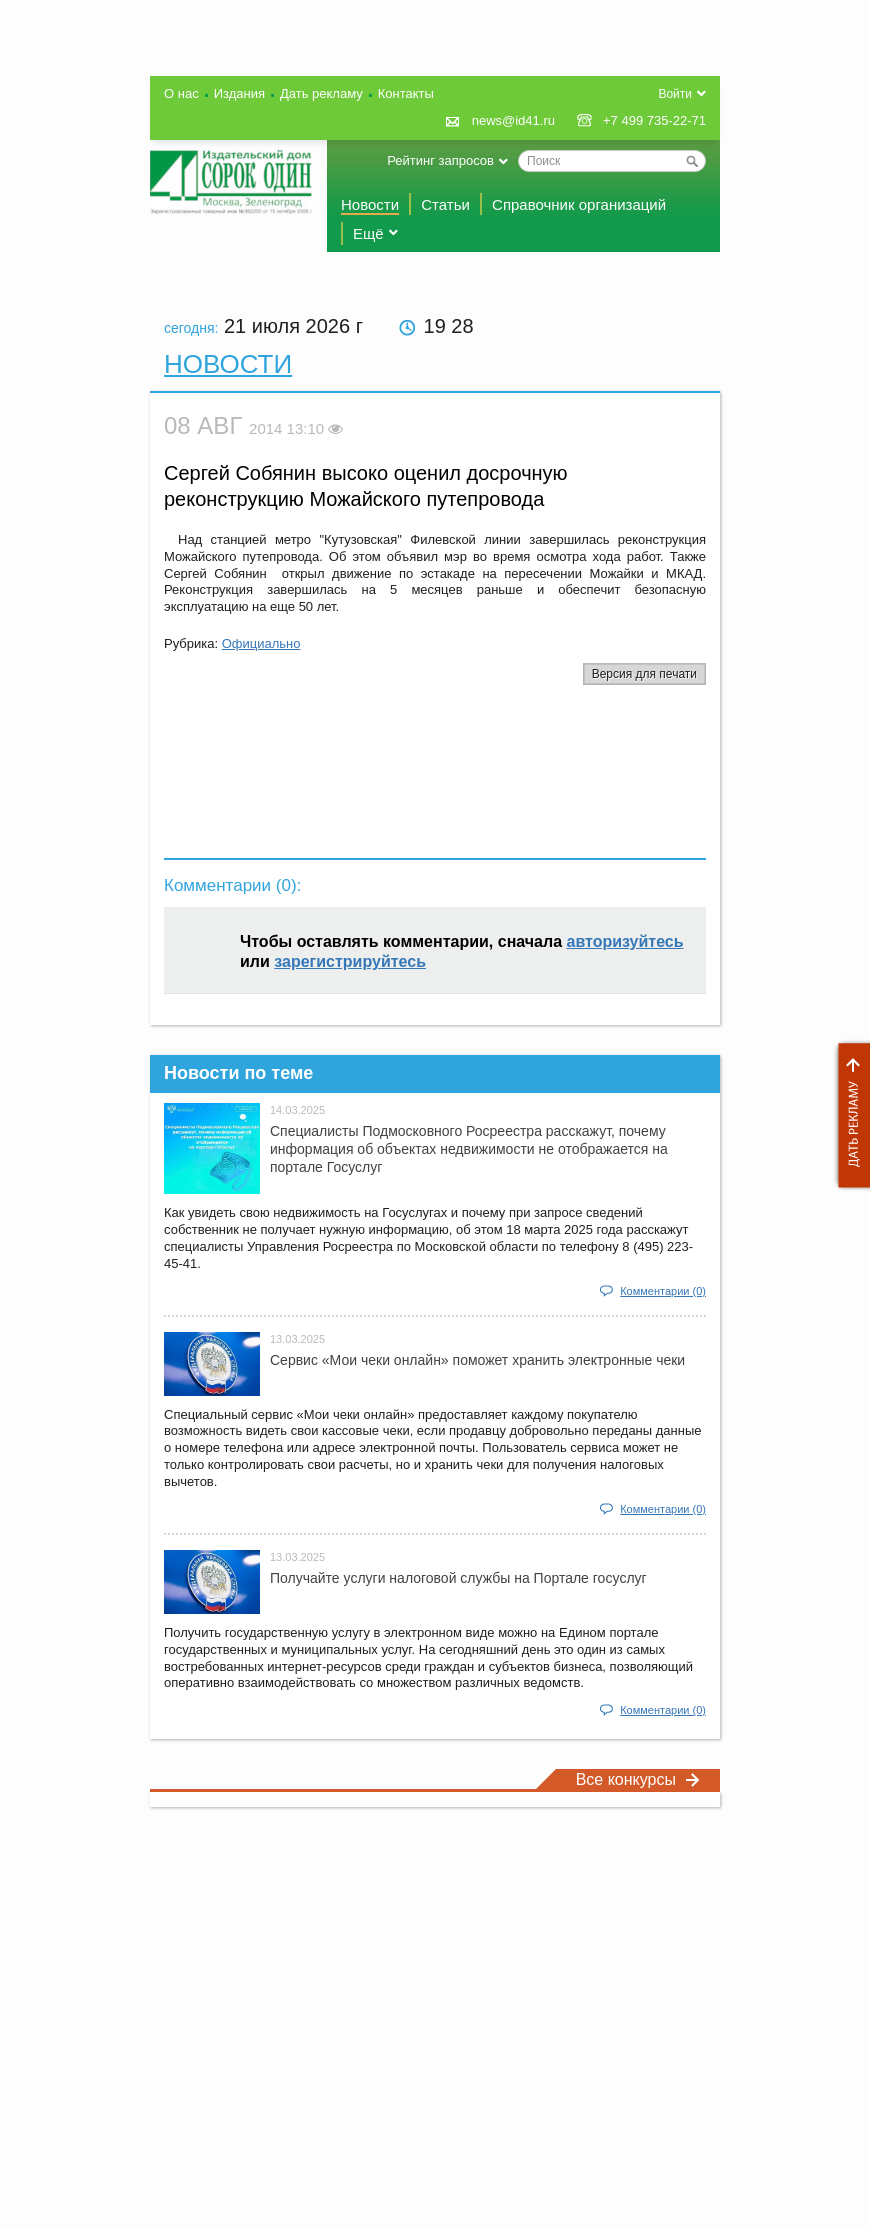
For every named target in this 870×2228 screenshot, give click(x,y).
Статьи (445, 204)
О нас (181, 93)
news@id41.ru (513, 120)
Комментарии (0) (663, 1291)
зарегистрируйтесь (350, 961)
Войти (675, 94)
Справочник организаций (579, 204)
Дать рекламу (849, 1115)
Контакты (406, 93)
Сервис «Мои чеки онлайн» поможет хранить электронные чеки (477, 1360)
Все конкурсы (638, 1779)
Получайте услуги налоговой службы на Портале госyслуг (458, 1578)
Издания (239, 93)
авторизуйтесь (625, 941)
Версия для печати (644, 674)
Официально (261, 643)
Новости (370, 204)
